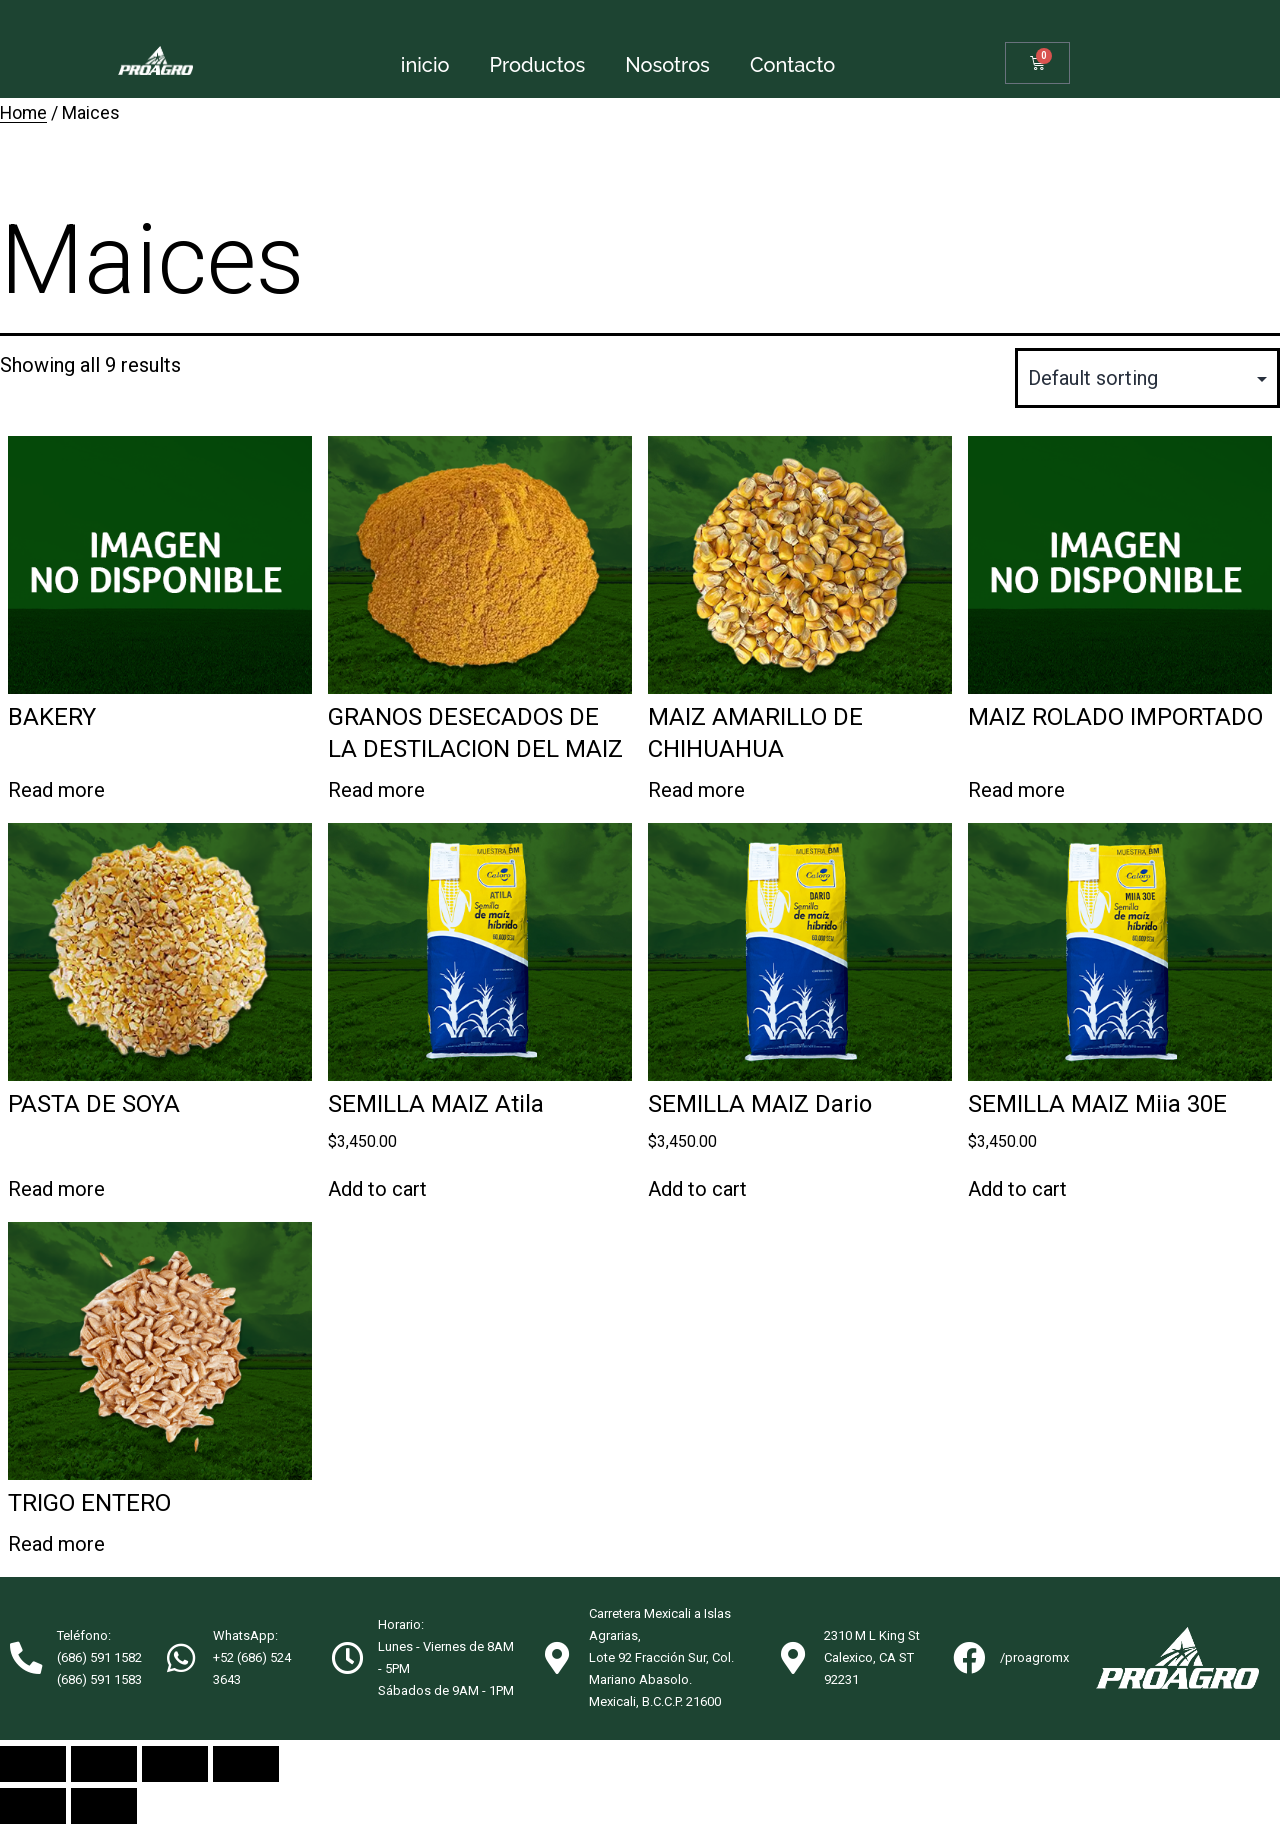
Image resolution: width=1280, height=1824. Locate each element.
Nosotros (667, 65)
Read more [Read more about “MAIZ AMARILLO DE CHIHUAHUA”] (696, 790)
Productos (538, 65)
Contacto (792, 65)
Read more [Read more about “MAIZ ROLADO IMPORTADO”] (1016, 790)
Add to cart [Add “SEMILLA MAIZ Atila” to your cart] (377, 1189)
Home (23, 113)
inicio (425, 65)
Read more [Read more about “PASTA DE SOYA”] (56, 1189)
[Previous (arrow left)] (33, 1806)
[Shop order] (1147, 378)
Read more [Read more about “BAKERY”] (56, 790)
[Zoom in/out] (246, 1764)
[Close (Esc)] (33, 1764)
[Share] (104, 1764)
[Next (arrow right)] (104, 1806)
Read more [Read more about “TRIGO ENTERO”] (56, 1544)
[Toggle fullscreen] (175, 1764)
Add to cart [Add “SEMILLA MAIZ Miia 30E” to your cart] (1017, 1189)
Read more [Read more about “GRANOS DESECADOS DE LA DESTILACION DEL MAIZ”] (376, 790)
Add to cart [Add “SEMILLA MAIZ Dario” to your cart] (697, 1189)
